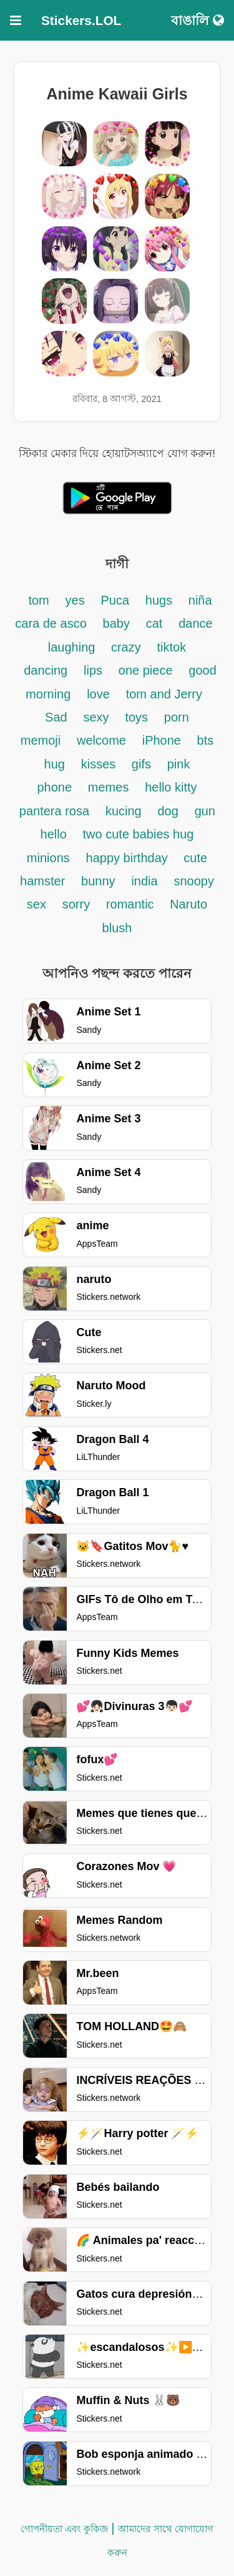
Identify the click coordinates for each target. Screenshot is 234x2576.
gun (205, 811)
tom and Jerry (164, 694)
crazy (126, 647)
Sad (56, 717)
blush (117, 928)
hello (54, 834)
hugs (160, 600)
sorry (76, 904)
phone (54, 787)
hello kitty (171, 787)
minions (48, 858)
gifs (141, 764)
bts (205, 740)
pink (178, 764)
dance (195, 623)
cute (195, 858)
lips (93, 670)
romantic (131, 904)
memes (108, 787)
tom (38, 600)
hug (54, 764)
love (98, 694)
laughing (73, 647)
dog (167, 811)
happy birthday (129, 858)
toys (136, 717)
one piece (146, 670)
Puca (114, 600)
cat (154, 623)
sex (36, 904)
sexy (96, 717)
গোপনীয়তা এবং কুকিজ (64, 2528)
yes (75, 600)
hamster (42, 881)
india (144, 881)
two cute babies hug (138, 834)
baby (116, 623)
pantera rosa (54, 811)
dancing (45, 670)
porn (176, 717)
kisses (100, 764)
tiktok (172, 647)
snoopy (193, 881)
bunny (98, 881)
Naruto (188, 904)
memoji (41, 740)
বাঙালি (197, 20)
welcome (101, 740)
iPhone (163, 740)
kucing (123, 811)
